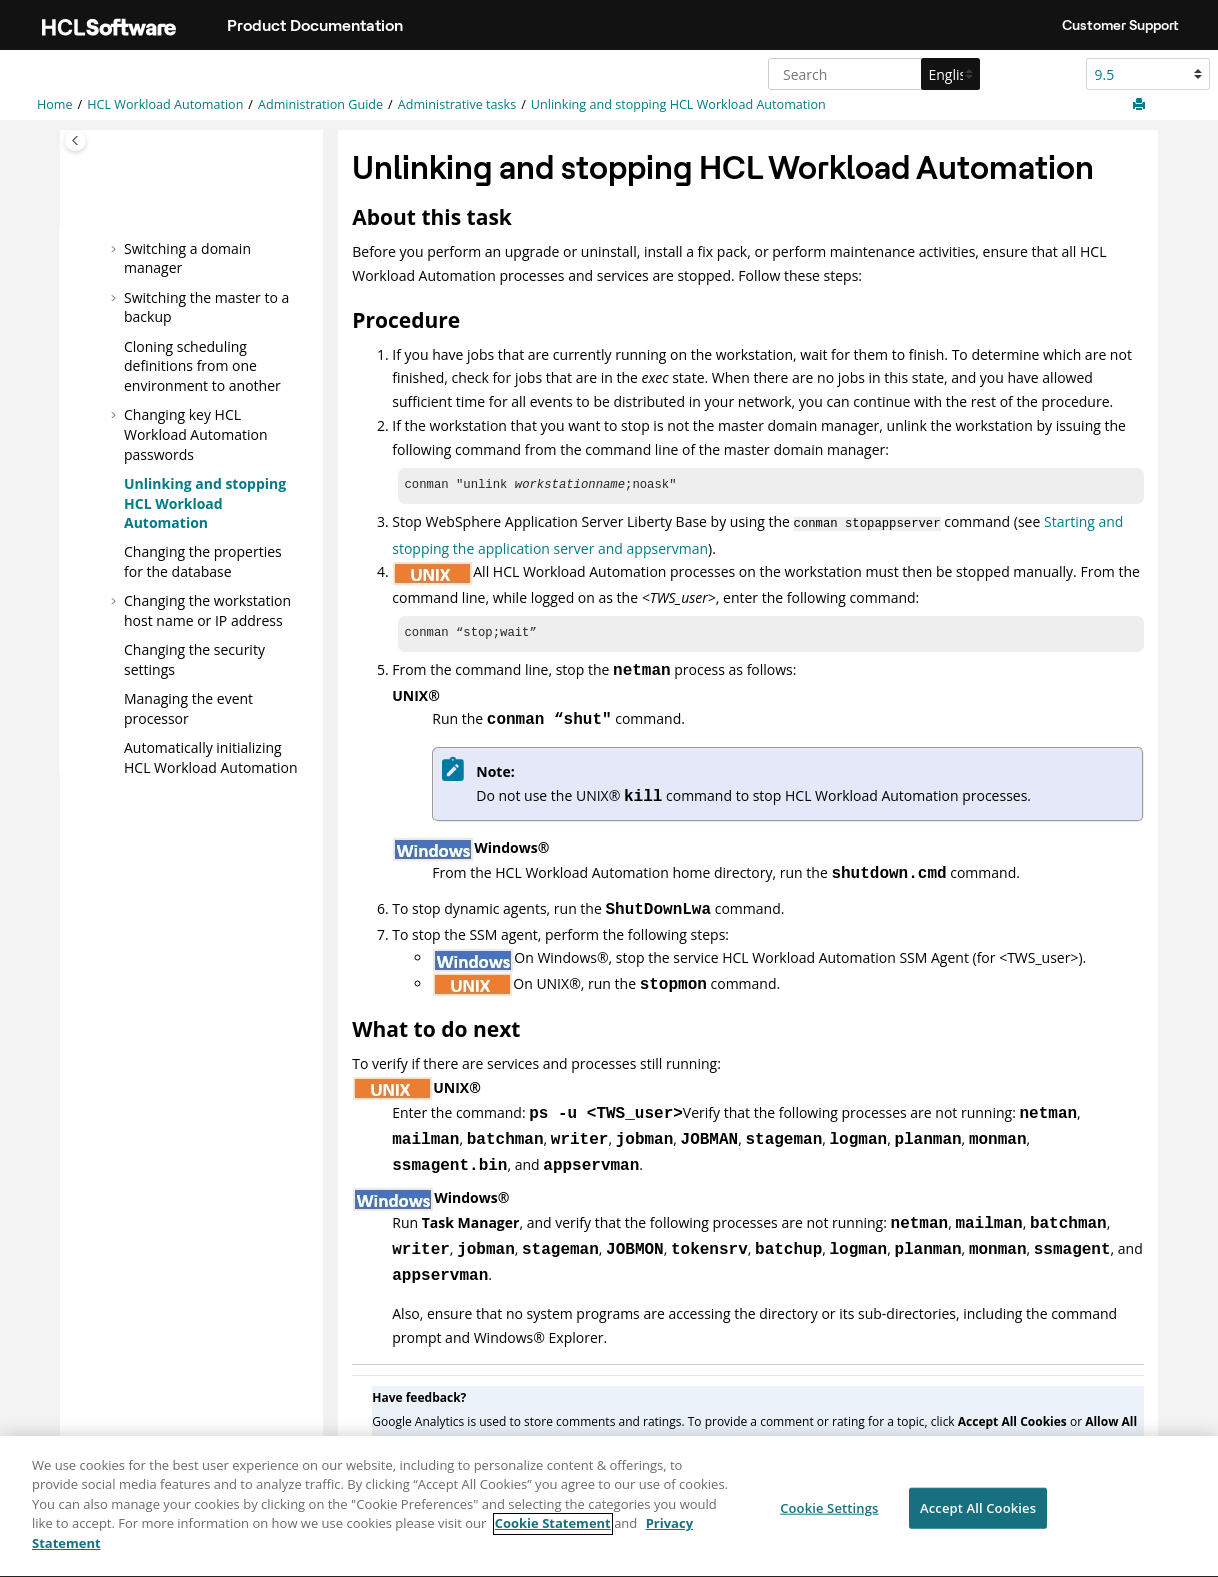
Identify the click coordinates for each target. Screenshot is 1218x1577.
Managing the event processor (188, 708)
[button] (116, 248)
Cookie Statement (553, 1536)
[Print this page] (1141, 105)
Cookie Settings (829, 1519)
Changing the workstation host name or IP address (207, 610)
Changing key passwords (196, 434)
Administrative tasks (457, 104)
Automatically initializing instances (211, 767)
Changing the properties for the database (203, 561)
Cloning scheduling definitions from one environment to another (202, 365)
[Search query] (871, 74)
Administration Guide (320, 104)
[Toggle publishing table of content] (75, 140)
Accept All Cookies (978, 1519)
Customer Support (1120, 25)
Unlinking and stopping (678, 104)
